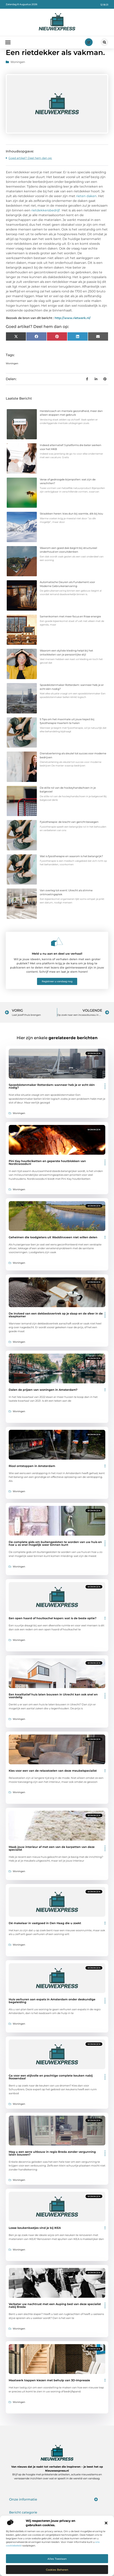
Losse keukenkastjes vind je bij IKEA (35, 2238)
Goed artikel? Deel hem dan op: (30, 168)
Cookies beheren (57, 2569)
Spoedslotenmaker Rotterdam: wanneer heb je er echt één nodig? (52, 1097)
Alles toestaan (57, 2558)
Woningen (17, 72)
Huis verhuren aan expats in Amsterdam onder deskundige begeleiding (52, 2011)
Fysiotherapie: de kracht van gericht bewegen (69, 832)
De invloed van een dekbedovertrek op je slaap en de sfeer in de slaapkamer (56, 1325)
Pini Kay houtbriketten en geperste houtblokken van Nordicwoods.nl (47, 1173)
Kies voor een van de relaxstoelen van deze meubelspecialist (53, 1781)
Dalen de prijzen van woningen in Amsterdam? (43, 1400)
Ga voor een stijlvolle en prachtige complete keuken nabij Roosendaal (51, 2087)
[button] (106, 2523)
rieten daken (86, 206)
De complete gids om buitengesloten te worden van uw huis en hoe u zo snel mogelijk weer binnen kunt (55, 1554)
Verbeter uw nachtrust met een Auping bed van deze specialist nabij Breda (55, 2316)
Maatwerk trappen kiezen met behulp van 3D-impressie (49, 2391)
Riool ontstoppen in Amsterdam (32, 1476)
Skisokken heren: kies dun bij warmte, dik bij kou (71, 524)
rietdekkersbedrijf (45, 221)
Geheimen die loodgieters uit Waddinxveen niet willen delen (53, 1248)
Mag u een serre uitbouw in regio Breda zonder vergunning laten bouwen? (52, 2163)
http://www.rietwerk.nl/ (73, 328)
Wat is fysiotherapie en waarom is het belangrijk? (71, 866)
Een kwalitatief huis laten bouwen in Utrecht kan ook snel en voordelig (53, 1706)
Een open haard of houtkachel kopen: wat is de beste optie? (52, 1629)
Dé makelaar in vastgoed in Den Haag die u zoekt (45, 1933)
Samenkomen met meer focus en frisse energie (70, 626)
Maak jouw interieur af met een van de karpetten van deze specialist (52, 1859)
